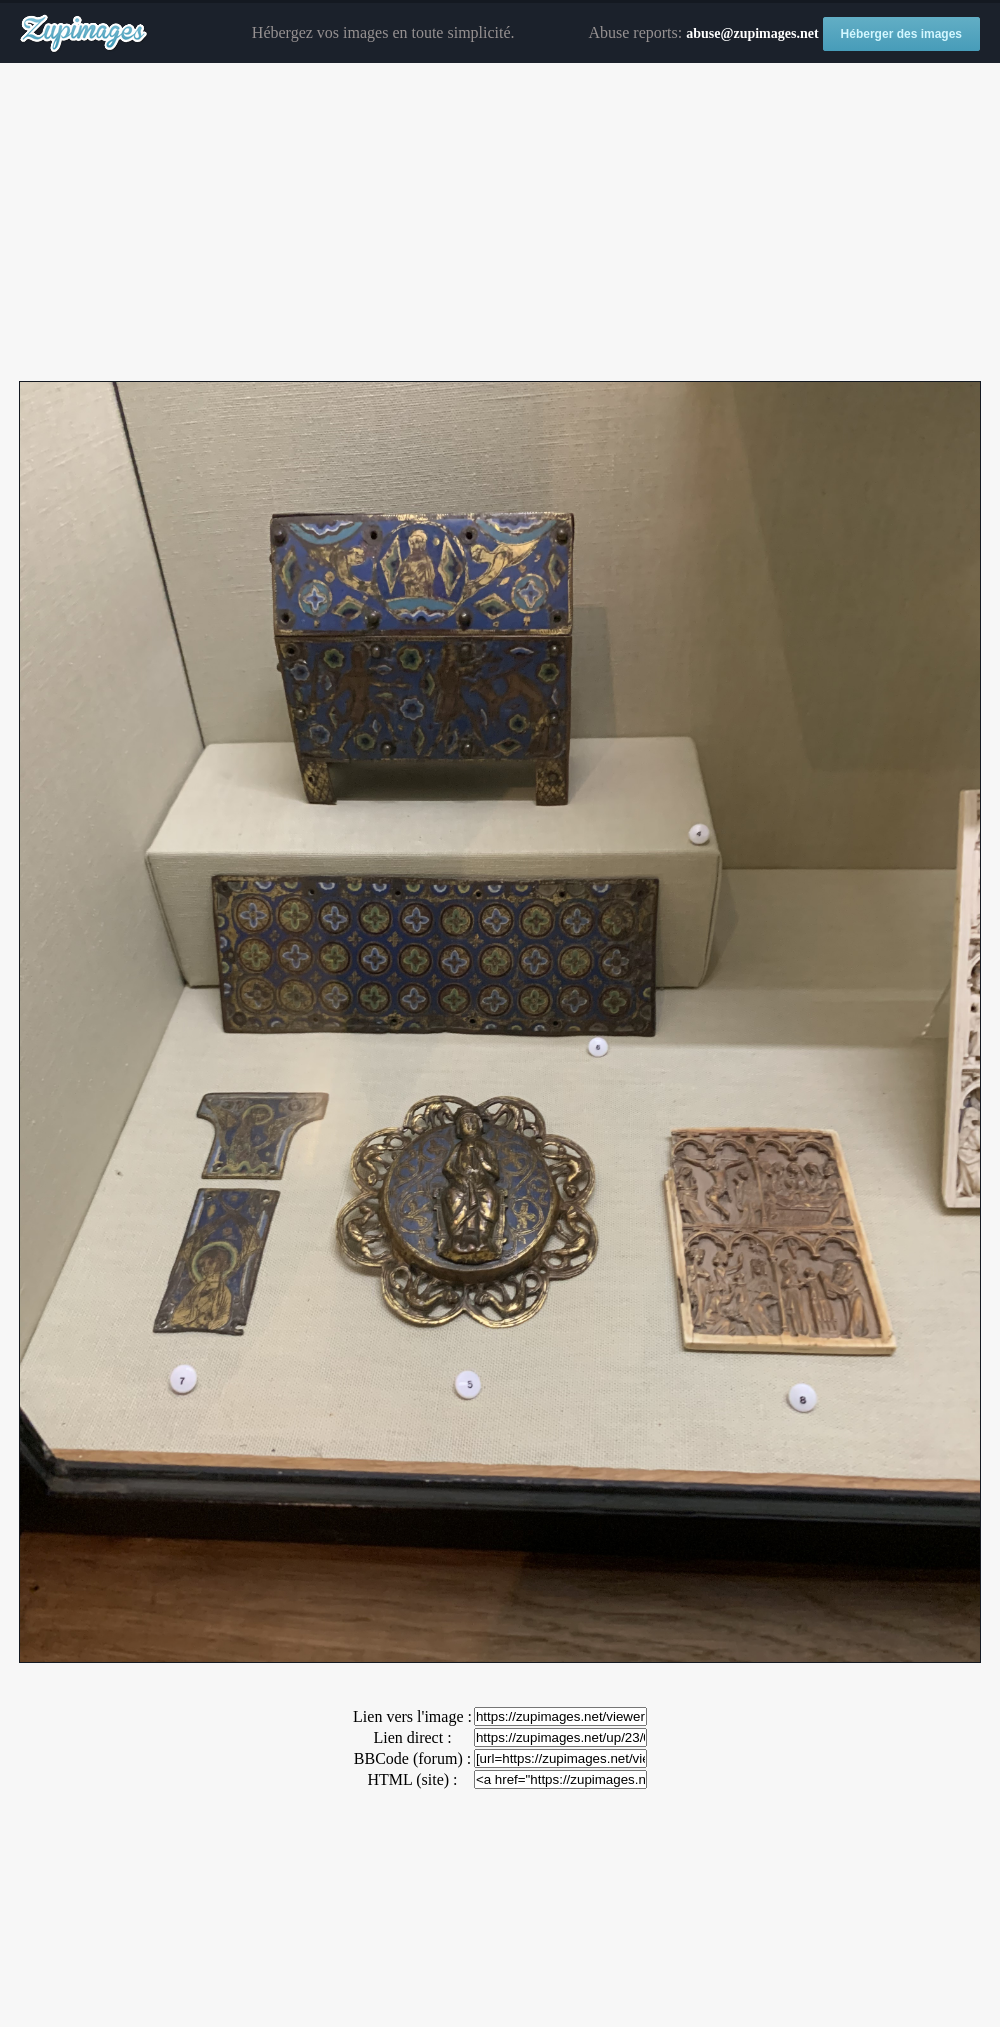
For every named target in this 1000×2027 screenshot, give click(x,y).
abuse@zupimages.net (752, 33)
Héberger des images (901, 34)
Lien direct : (412, 1737)
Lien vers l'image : (412, 1716)
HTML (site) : (412, 1779)
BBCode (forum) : (412, 1758)
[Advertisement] (500, 223)
